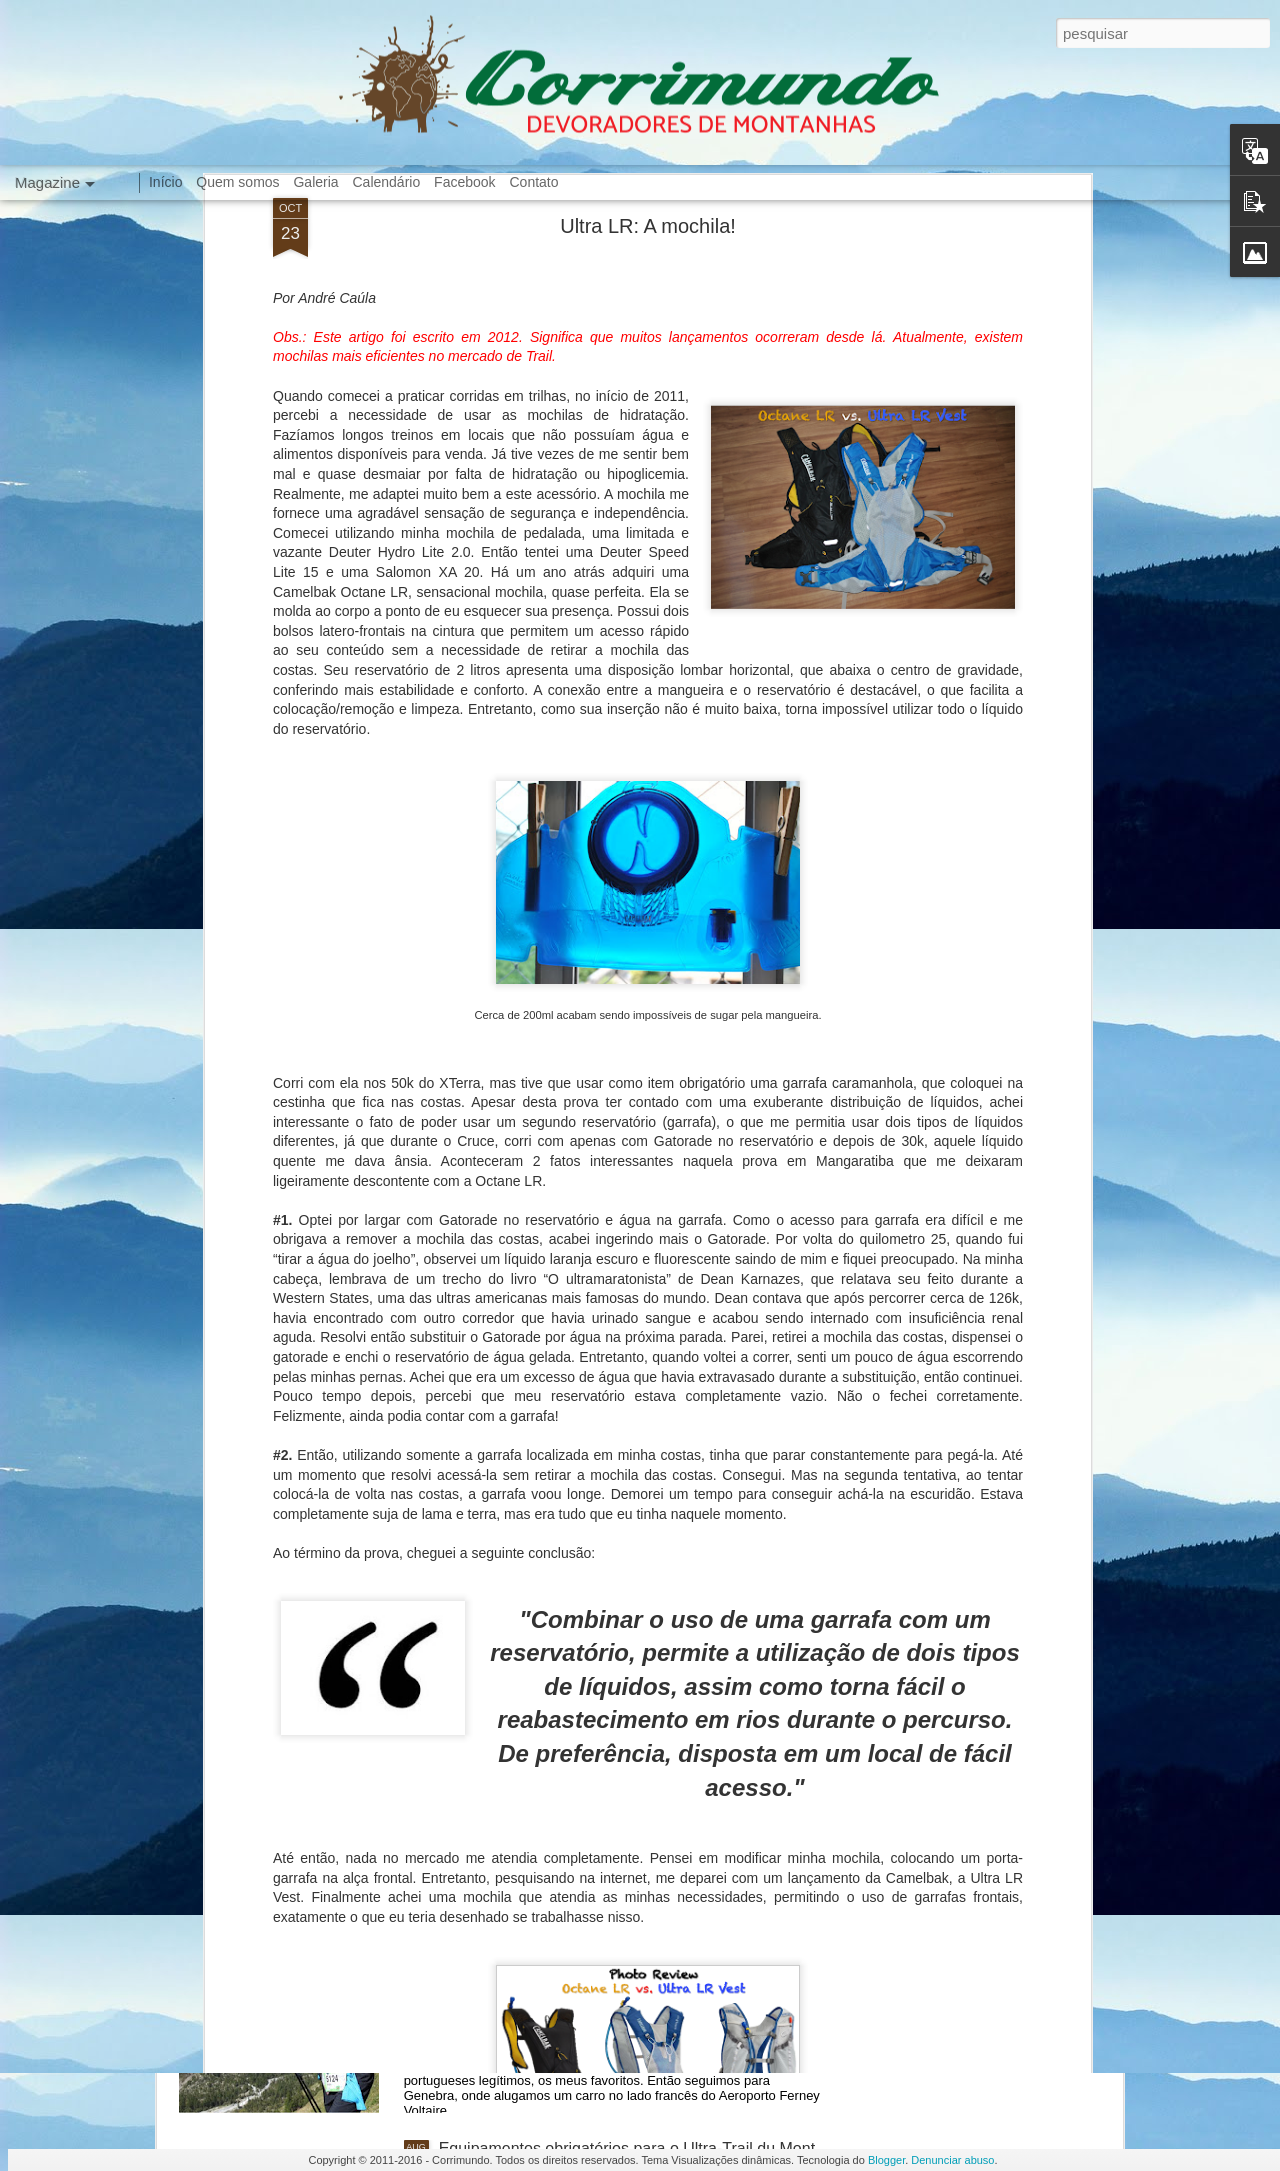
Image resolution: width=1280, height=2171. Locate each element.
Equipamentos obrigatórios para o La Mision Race (616, 1694)
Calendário (387, 182)
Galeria (315, 182)
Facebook (464, 182)
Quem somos (237, 182)
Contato (533, 182)
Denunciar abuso (952, 2160)
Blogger (886, 2160)
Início (165, 182)
